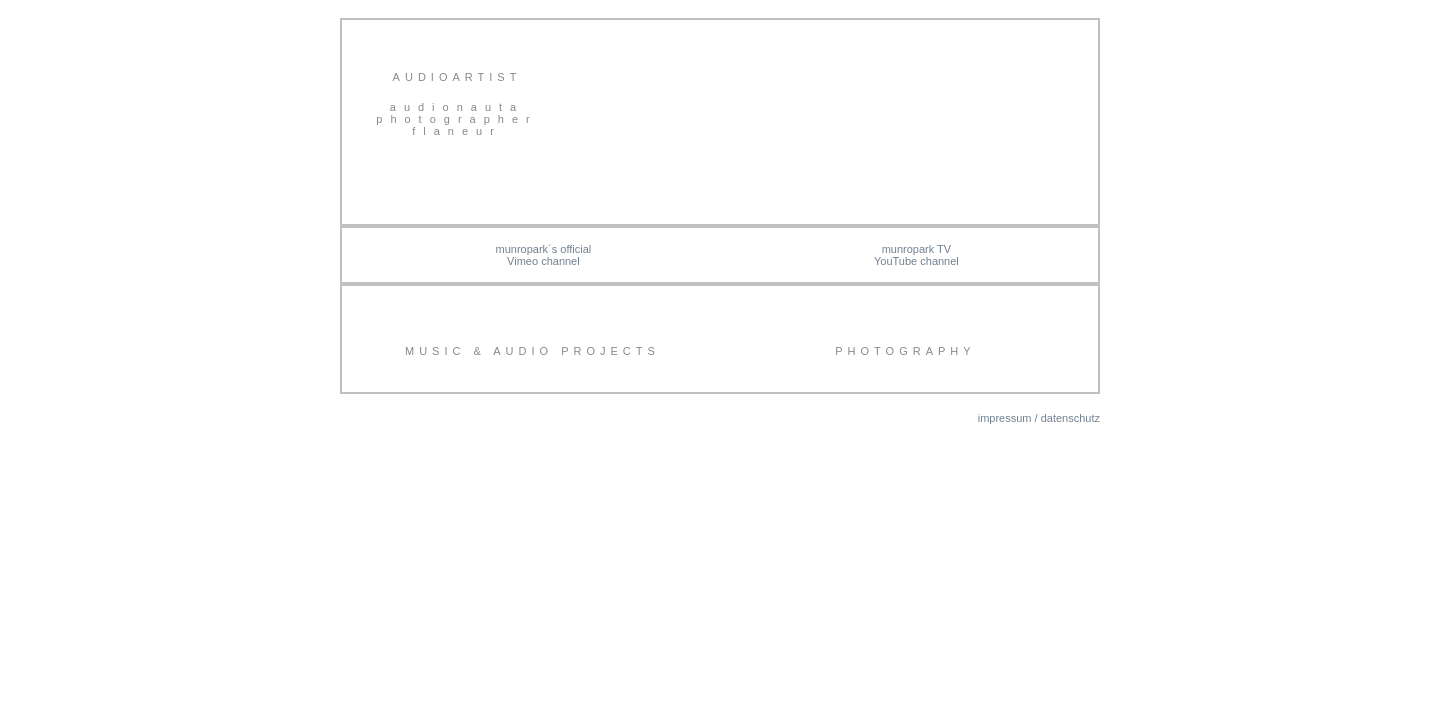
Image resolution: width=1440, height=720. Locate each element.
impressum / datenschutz (1039, 418)
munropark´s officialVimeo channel (544, 255)
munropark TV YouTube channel (916, 255)
